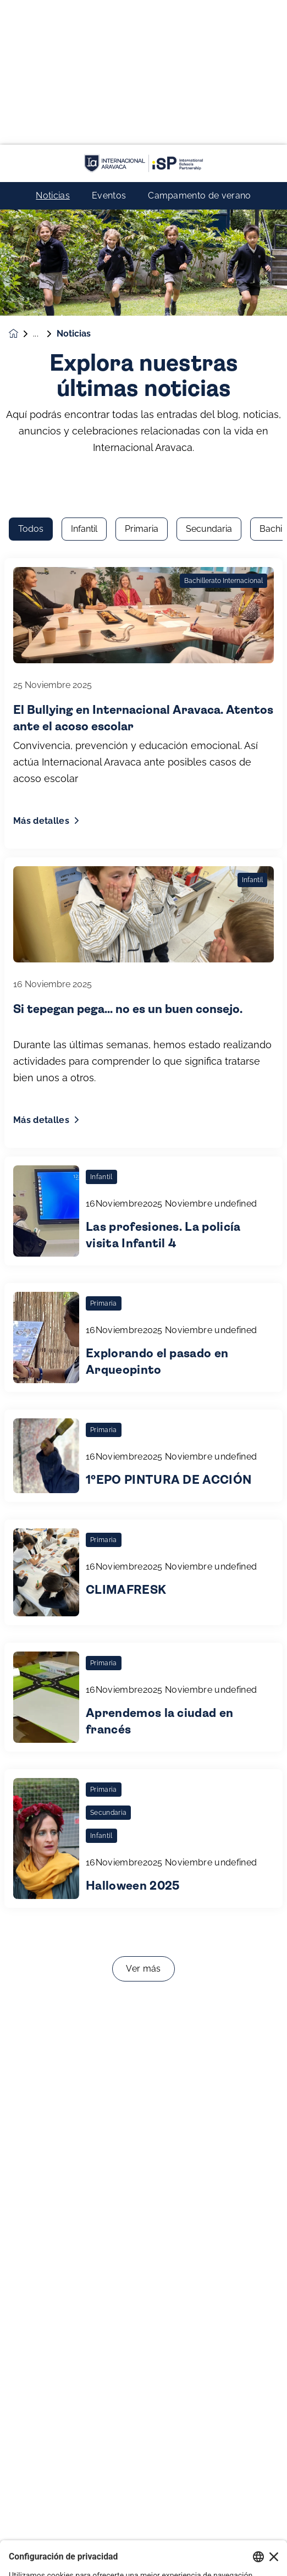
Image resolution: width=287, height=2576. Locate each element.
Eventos (109, 51)
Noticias (53, 51)
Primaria (141, 170)
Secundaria (209, 170)
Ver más (143, 1610)
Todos (30, 170)
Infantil (84, 170)
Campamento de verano (199, 51)
